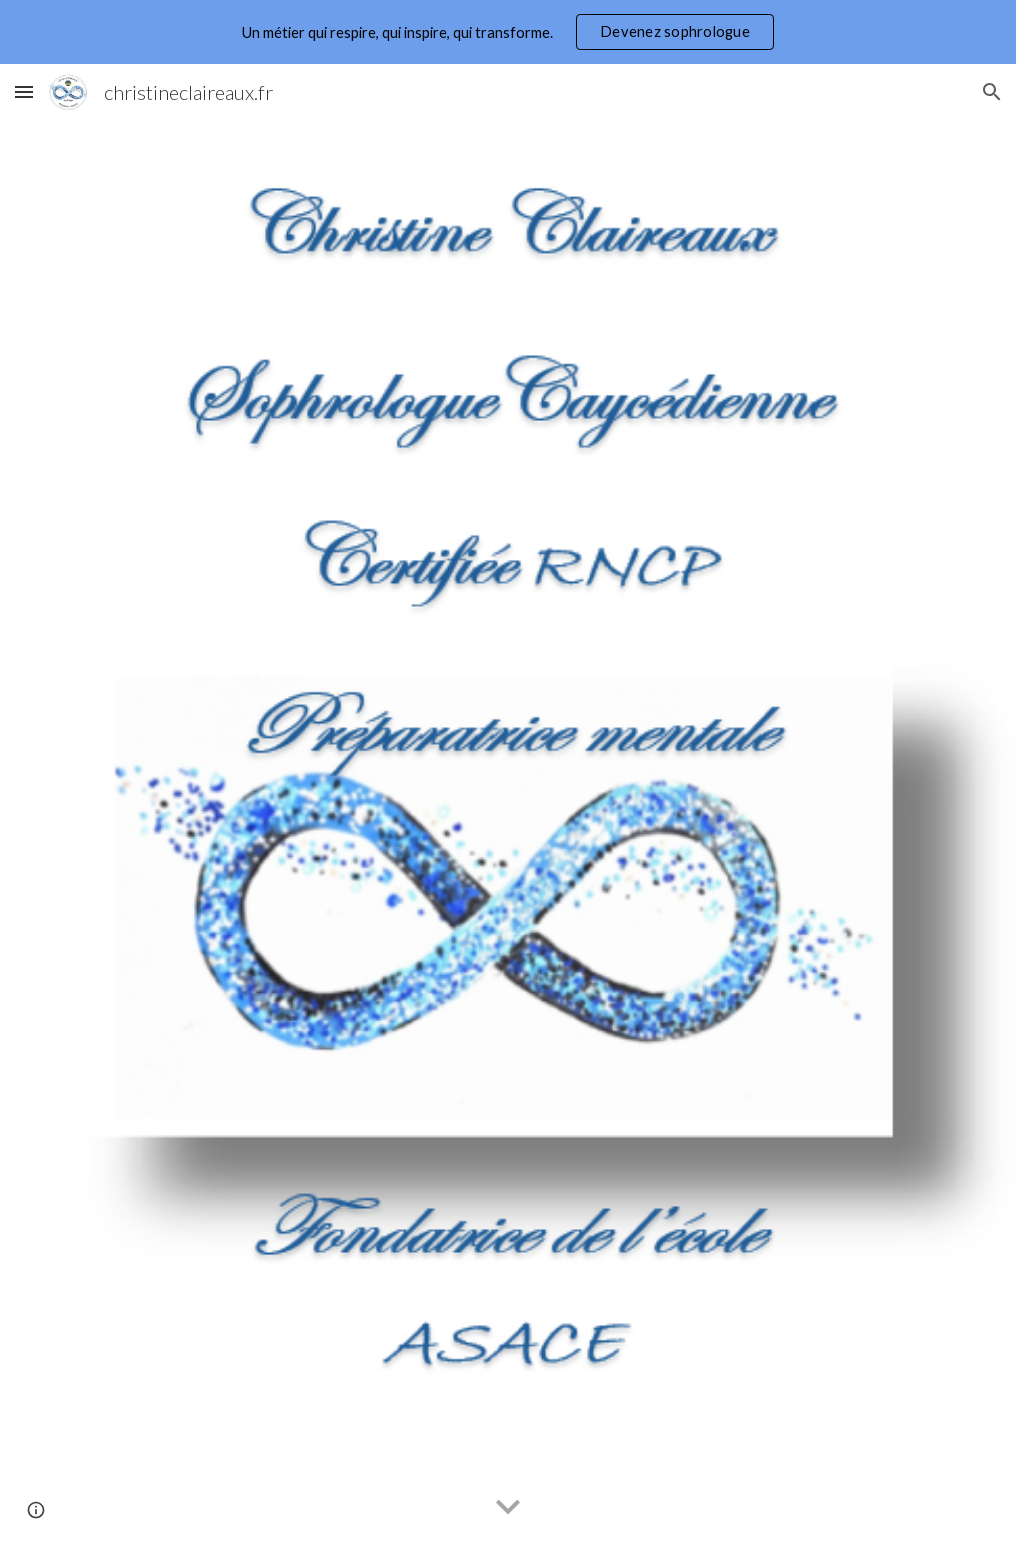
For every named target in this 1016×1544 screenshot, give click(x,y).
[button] (24, 91)
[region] (508, 32)
